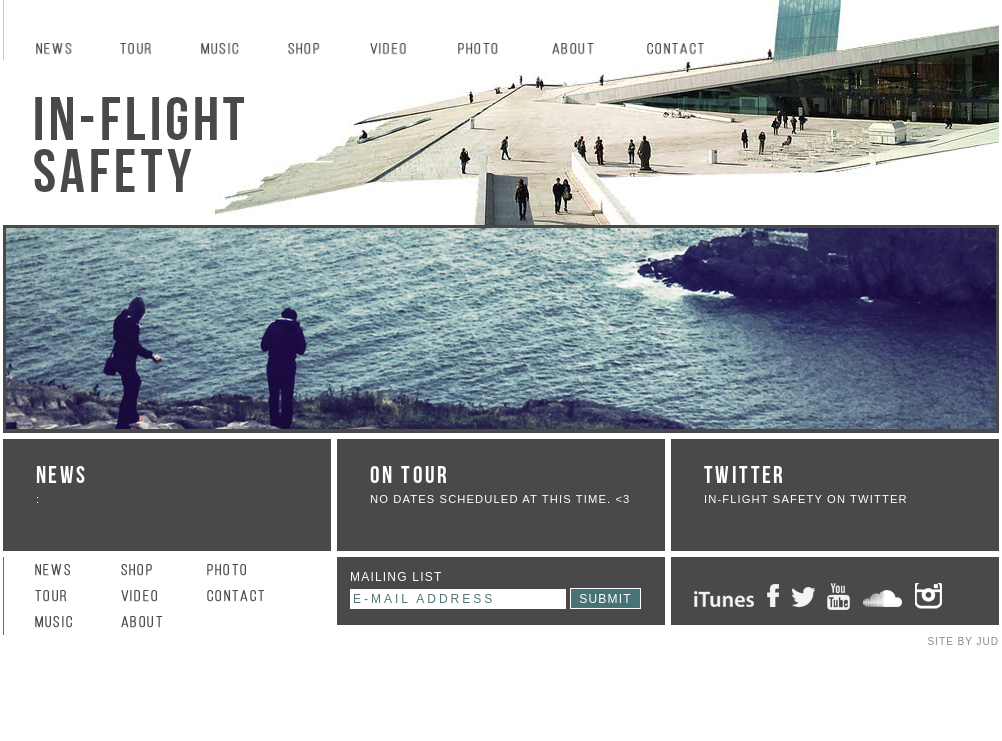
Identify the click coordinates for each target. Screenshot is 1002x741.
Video (398, 50)
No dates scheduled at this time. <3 (500, 499)
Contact (688, 50)
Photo (489, 50)
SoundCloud (882, 596)
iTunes (724, 596)
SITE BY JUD (963, 641)
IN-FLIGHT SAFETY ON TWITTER (806, 499)
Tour (145, 50)
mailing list (396, 577)
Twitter (803, 596)
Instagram (938, 596)
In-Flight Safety (142, 145)
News (62, 50)
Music (228, 50)
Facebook (773, 596)
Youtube (838, 596)
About (583, 50)
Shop (313, 50)
